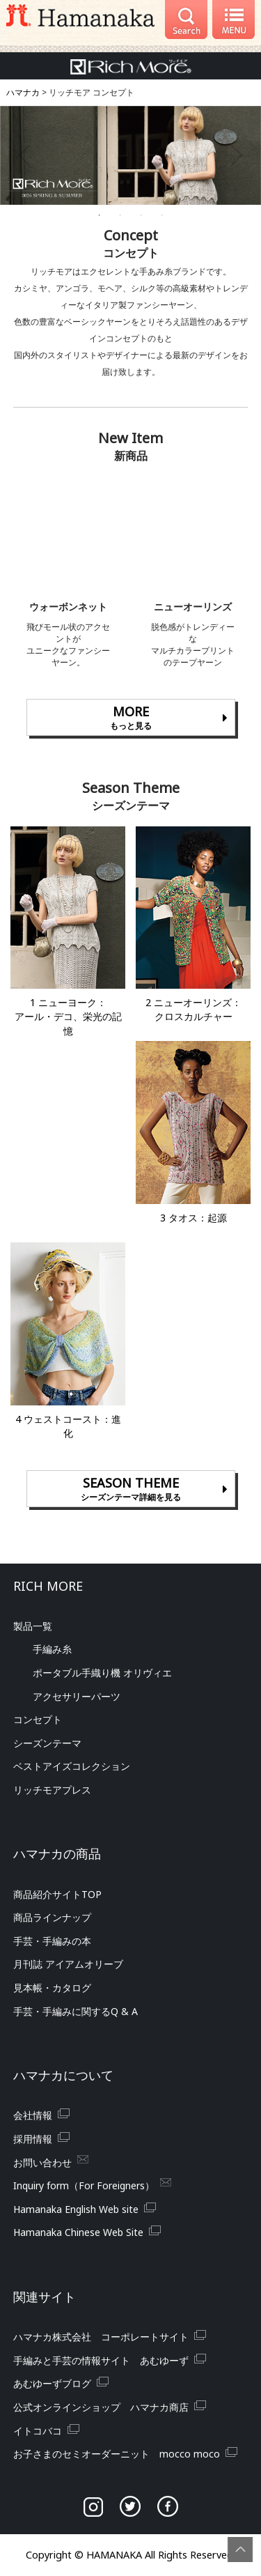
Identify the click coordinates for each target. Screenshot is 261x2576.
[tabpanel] (130, 156)
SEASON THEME (130, 1489)
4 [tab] (162, 215)
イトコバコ (37, 2430)
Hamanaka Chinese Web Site (78, 2232)
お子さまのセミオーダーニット (116, 2453)
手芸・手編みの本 (52, 1941)
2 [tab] (120, 215)
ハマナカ (23, 92)
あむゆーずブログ (52, 2383)
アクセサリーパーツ (76, 1696)
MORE (130, 717)
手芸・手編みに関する (75, 2011)
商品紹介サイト (57, 1894)
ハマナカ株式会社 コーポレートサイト (101, 2336)
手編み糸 (52, 1649)
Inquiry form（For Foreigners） (84, 2185)
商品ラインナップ (52, 1917)
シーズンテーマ (47, 1743)
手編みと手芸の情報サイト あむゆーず (101, 2360)
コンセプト (37, 1719)
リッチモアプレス (52, 1789)
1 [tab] (99, 215)
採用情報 (32, 2138)
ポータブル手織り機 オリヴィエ (102, 1672)
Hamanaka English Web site (76, 2209)
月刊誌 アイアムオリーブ (68, 1963)
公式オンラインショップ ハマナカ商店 (101, 2407)
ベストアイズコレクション (71, 1766)
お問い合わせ (42, 2162)
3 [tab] (141, 215)
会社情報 (32, 2115)
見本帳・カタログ (52, 1987)
